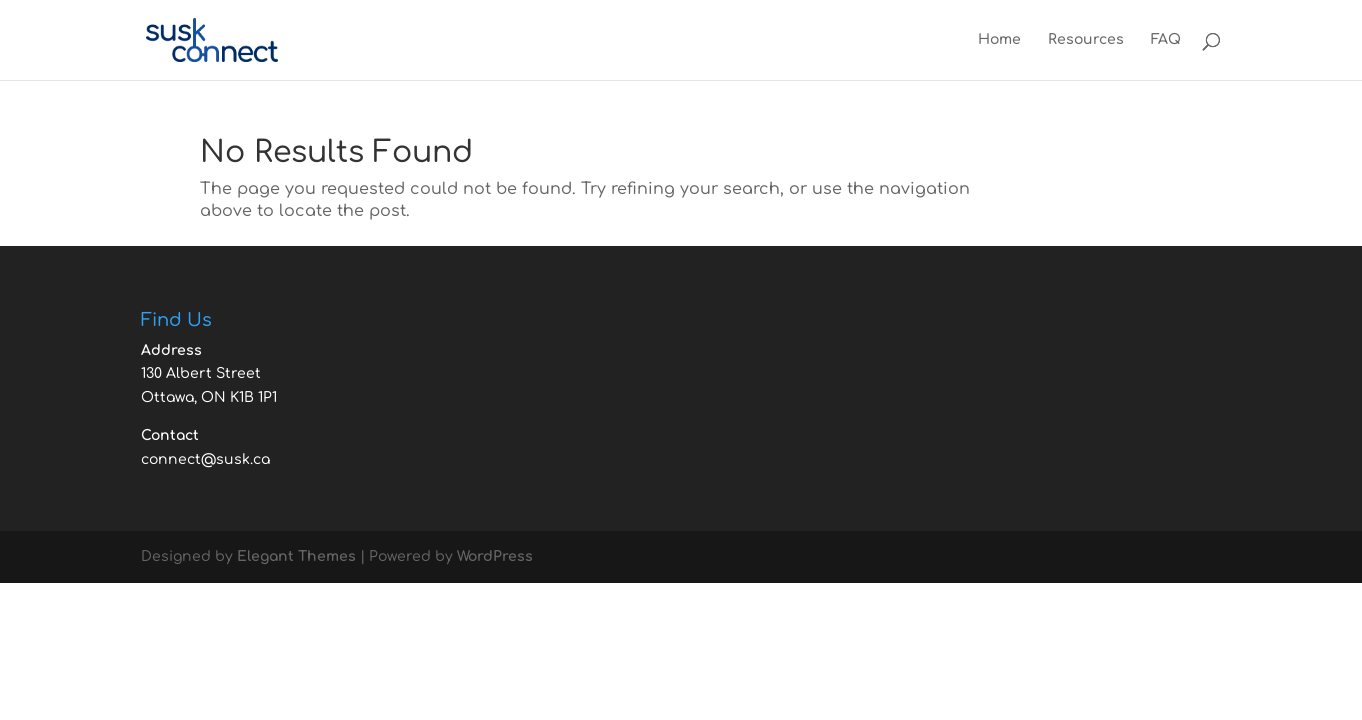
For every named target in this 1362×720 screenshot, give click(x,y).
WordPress (495, 556)
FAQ (1166, 40)
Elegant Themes (296, 556)
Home (999, 40)
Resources (1086, 40)
